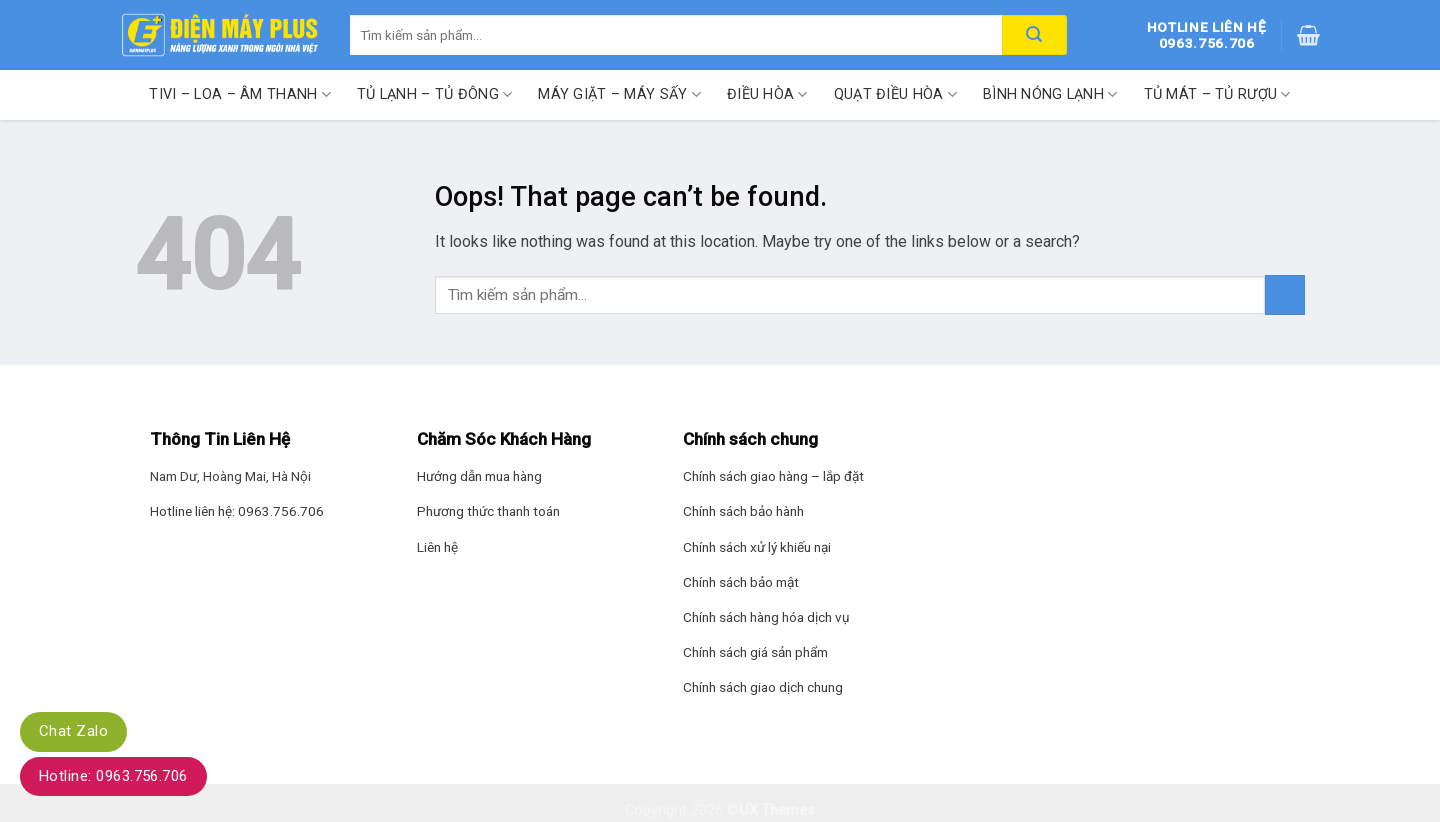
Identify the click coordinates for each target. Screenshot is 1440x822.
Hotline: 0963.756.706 (113, 776)
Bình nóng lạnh (1050, 94)
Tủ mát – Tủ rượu (1217, 94)
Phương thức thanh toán (488, 511)
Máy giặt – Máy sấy (619, 94)
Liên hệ (437, 547)
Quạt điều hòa (895, 94)
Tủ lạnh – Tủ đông (434, 94)
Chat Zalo (73, 731)
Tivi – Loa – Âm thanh (240, 94)
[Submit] (1285, 294)
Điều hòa (767, 94)
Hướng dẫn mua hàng (479, 476)
